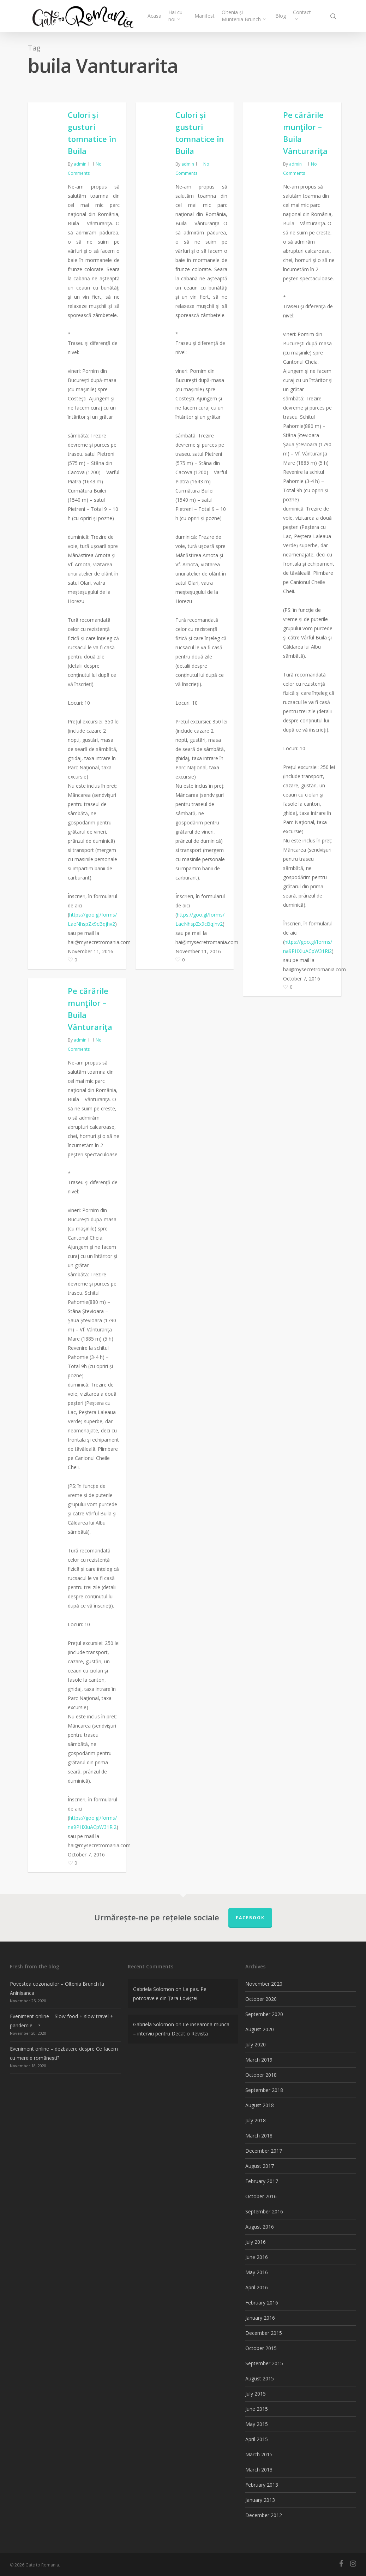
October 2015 (261, 2348)
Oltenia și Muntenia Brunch (244, 16)
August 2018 (259, 2105)
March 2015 (258, 2454)
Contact (302, 14)
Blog (280, 15)
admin (80, 164)
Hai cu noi (175, 16)
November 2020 (263, 1983)
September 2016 (264, 2211)
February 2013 (261, 2484)
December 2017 (263, 2150)
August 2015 (259, 2378)
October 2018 (261, 2074)
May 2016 (256, 2272)
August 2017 (259, 2166)
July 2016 (255, 2241)
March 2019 (258, 2059)
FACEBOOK (250, 1918)
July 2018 (255, 2120)
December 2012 (263, 2515)
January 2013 (260, 2500)
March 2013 (258, 2469)
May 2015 (256, 2424)
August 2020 (259, 2029)
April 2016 (256, 2287)
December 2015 (263, 2333)
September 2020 (264, 2014)
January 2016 (260, 2317)
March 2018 (258, 2135)
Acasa (154, 15)
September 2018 (264, 2090)
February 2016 (261, 2302)
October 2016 (261, 2196)
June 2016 (256, 2257)
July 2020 (255, 2044)
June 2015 (256, 2408)
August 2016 (259, 2226)
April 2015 (256, 2439)
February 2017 (261, 2181)
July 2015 (255, 2393)
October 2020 (261, 1999)
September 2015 (264, 2363)
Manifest (204, 15)
